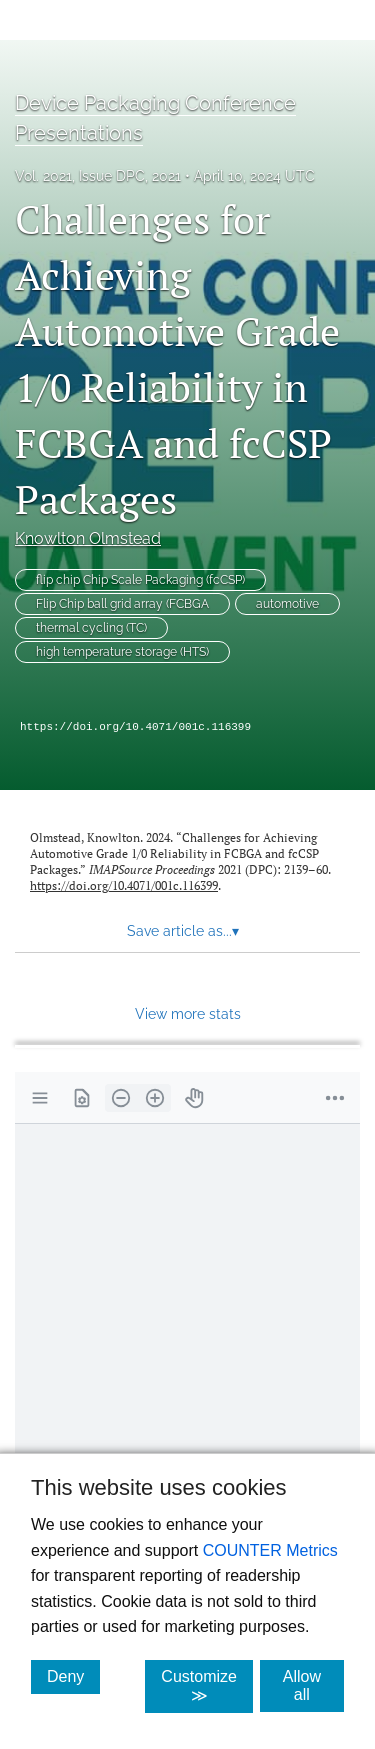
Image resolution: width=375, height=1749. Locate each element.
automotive (287, 604)
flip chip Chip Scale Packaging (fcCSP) (140, 580)
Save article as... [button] (183, 931)
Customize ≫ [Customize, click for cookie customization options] (207, 1686)
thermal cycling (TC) (91, 628)
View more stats (188, 1013)
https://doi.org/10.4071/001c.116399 (135, 727)
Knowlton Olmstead (88, 538)
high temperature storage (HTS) (122, 652)
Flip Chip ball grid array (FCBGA (122, 604)
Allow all (313, 1685)
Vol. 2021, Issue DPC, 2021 (98, 176)
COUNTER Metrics (270, 1550)
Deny (73, 1676)
